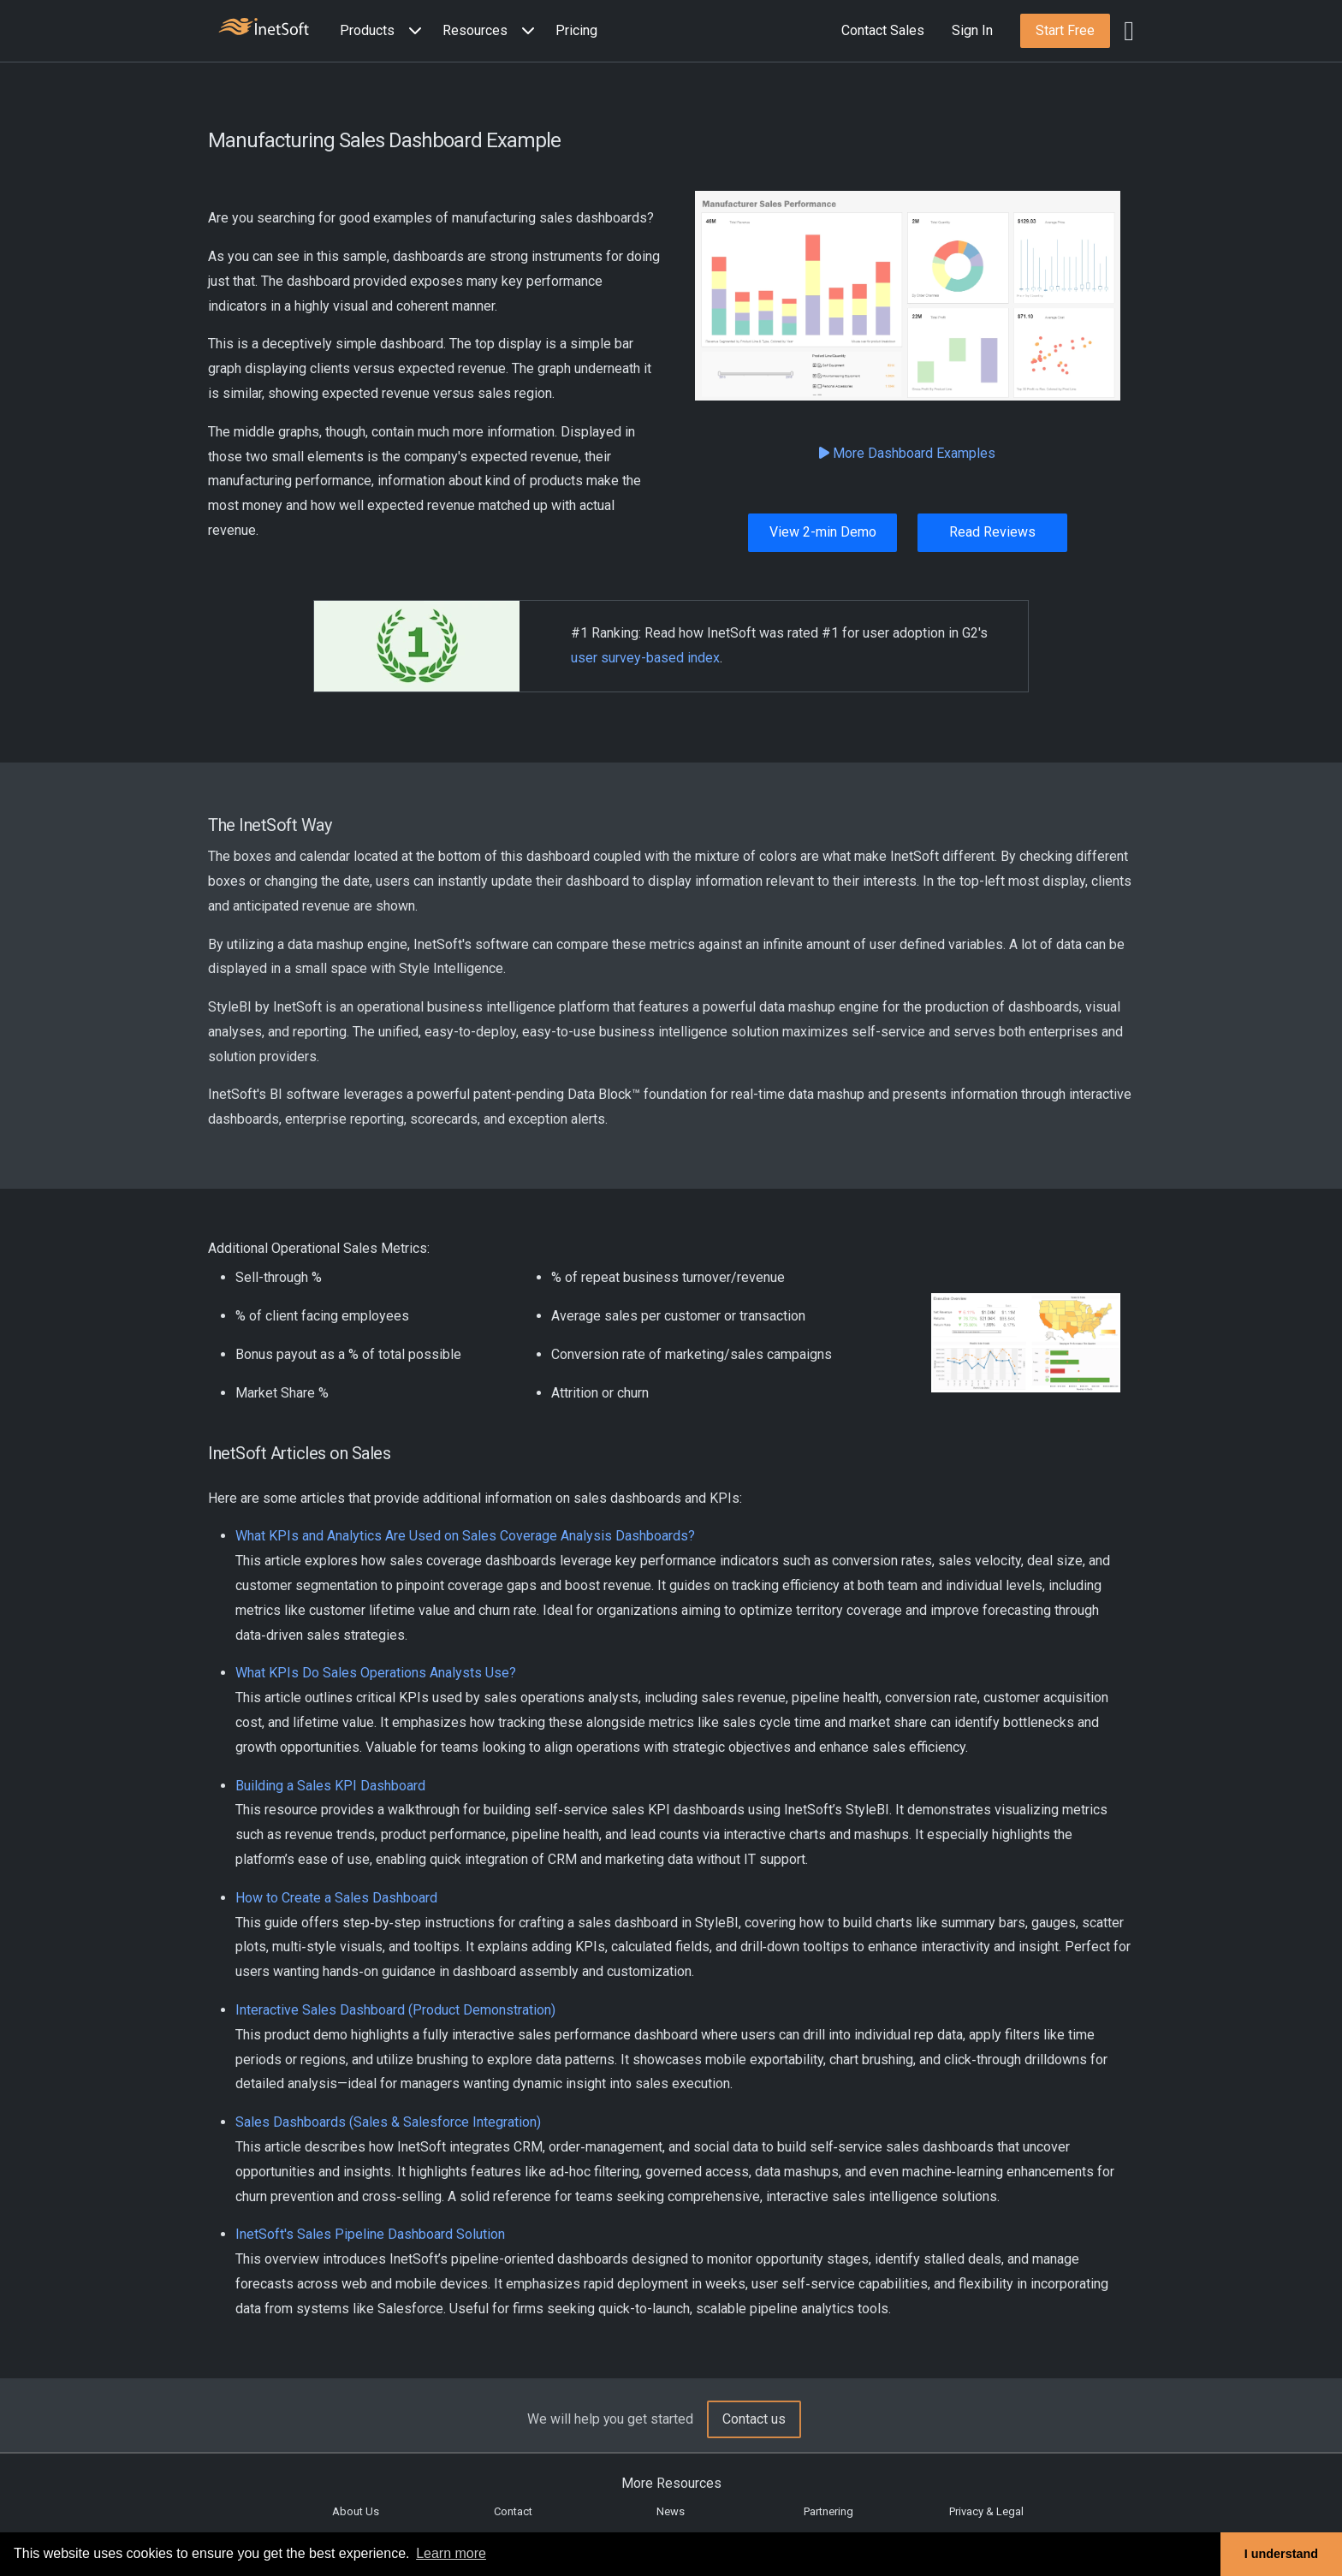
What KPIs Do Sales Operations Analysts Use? (375, 1673)
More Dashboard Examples (907, 453)
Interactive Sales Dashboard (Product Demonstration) (395, 2010)
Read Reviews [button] (992, 532)
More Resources (671, 2483)
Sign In (972, 30)
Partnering (828, 2511)
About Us (355, 2511)
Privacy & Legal (986, 2511)
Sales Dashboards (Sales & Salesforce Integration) (388, 2122)
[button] (384, 31)
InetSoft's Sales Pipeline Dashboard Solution (370, 2234)
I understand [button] (1281, 2554)
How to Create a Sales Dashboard (336, 1898)
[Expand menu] (412, 31)
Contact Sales (882, 30)
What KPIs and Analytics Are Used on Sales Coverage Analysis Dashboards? (465, 1536)
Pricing (576, 30)
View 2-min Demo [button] (822, 532)
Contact (513, 2511)
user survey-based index (645, 658)
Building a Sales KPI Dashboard (330, 1786)
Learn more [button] (451, 2553)
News (670, 2511)
